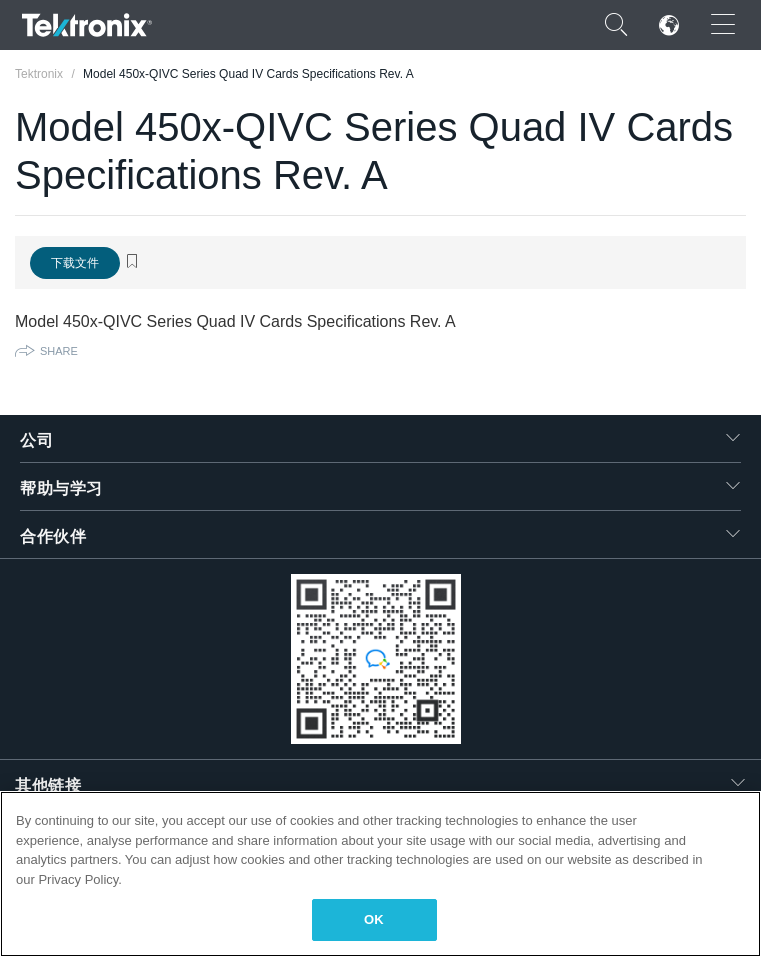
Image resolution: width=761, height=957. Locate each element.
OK (374, 919)
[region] (380, 874)
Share (59, 351)
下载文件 (75, 263)
